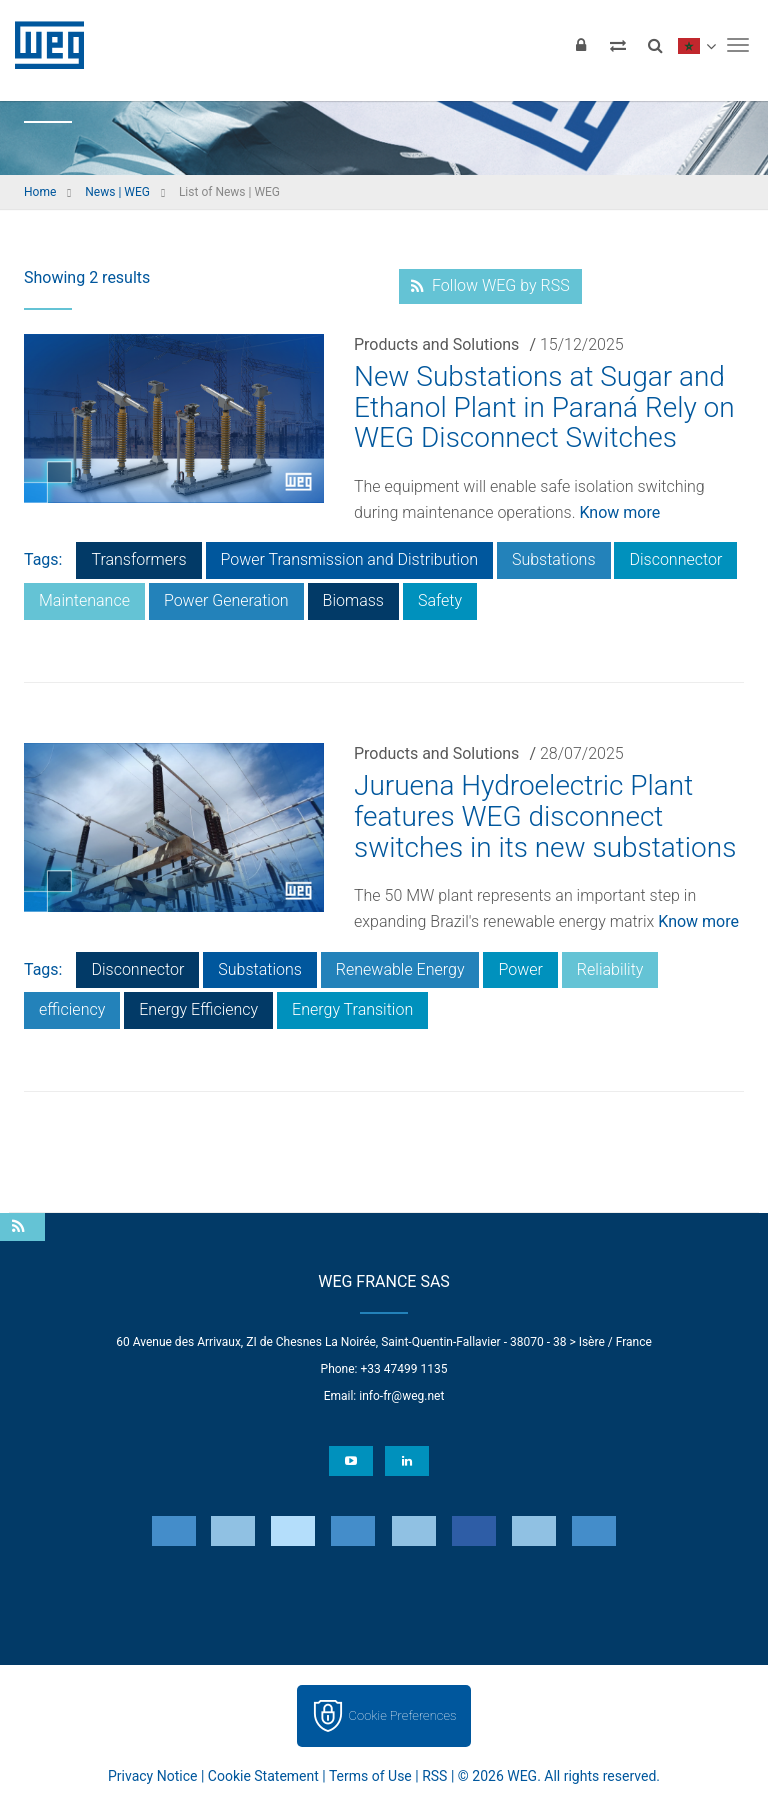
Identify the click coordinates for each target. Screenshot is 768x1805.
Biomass (353, 600)
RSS (434, 1776)
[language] (696, 45)
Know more (619, 512)
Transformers (138, 559)
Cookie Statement (263, 1776)
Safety (440, 600)
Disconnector (675, 559)
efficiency (72, 1009)
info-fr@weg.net (401, 1396)
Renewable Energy (400, 969)
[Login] (581, 45)
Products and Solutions (436, 344)
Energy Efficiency (198, 1009)
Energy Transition (352, 1009)
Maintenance (84, 600)
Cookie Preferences (403, 1715)
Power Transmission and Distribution (349, 559)
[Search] (655, 45)
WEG (42, 45)
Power (520, 969)
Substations (554, 559)
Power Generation (226, 600)
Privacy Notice (152, 1776)
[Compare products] (618, 45)
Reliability (610, 969)
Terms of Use (370, 1776)
